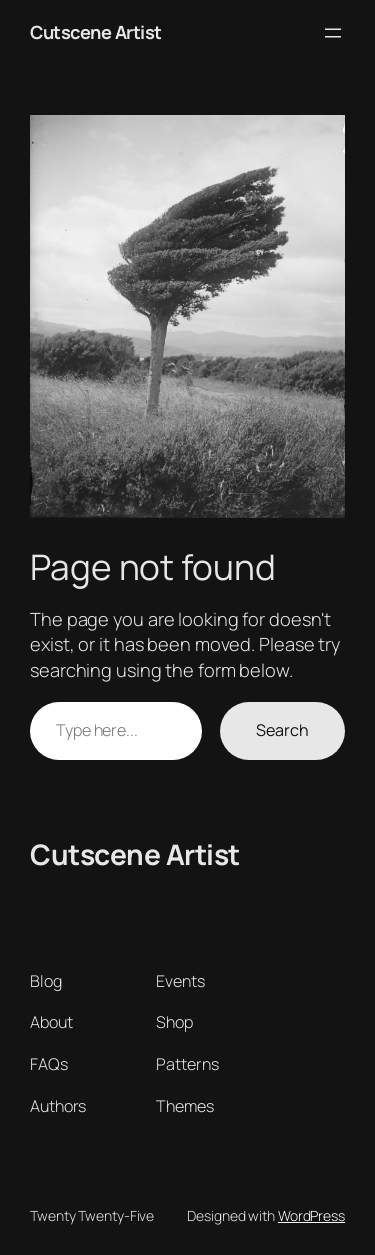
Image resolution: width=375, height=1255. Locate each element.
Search (282, 730)
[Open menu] (333, 33)
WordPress (311, 1215)
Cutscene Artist (96, 32)
